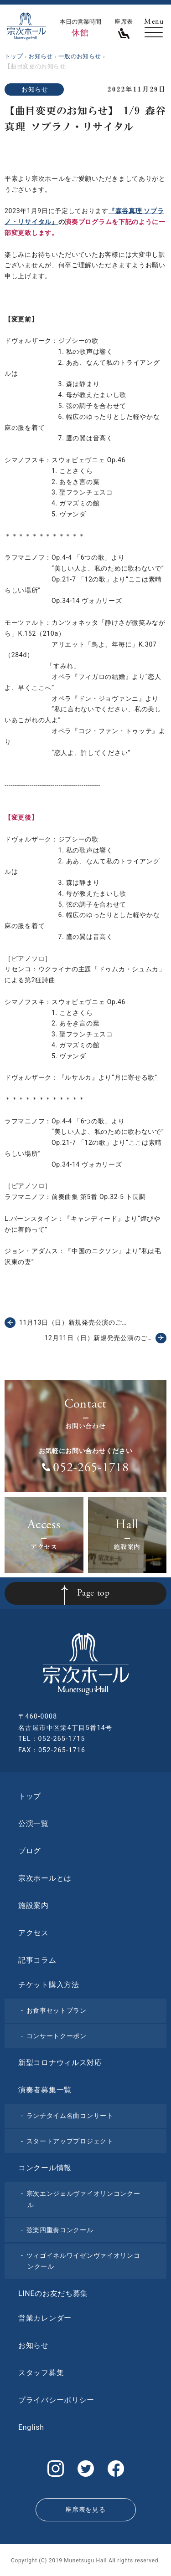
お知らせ (34, 89)
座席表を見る (85, 2509)
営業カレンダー (45, 2318)
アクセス (33, 1932)
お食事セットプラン (56, 2010)
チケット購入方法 (48, 1984)
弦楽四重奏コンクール (59, 2230)
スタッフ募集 (41, 2372)
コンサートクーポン (56, 2036)
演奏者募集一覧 (45, 2090)
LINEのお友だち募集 (53, 2293)
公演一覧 (33, 1823)
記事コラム (37, 1960)
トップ (29, 1796)
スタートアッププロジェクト (70, 2141)
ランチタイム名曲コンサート (70, 2115)
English (31, 2427)
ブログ (29, 1851)
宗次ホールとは (45, 1878)
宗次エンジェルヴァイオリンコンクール (83, 2199)
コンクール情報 (45, 2167)
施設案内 (33, 1905)
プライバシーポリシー (56, 2400)
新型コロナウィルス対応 (60, 2062)
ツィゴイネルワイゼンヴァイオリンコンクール (83, 2261)
